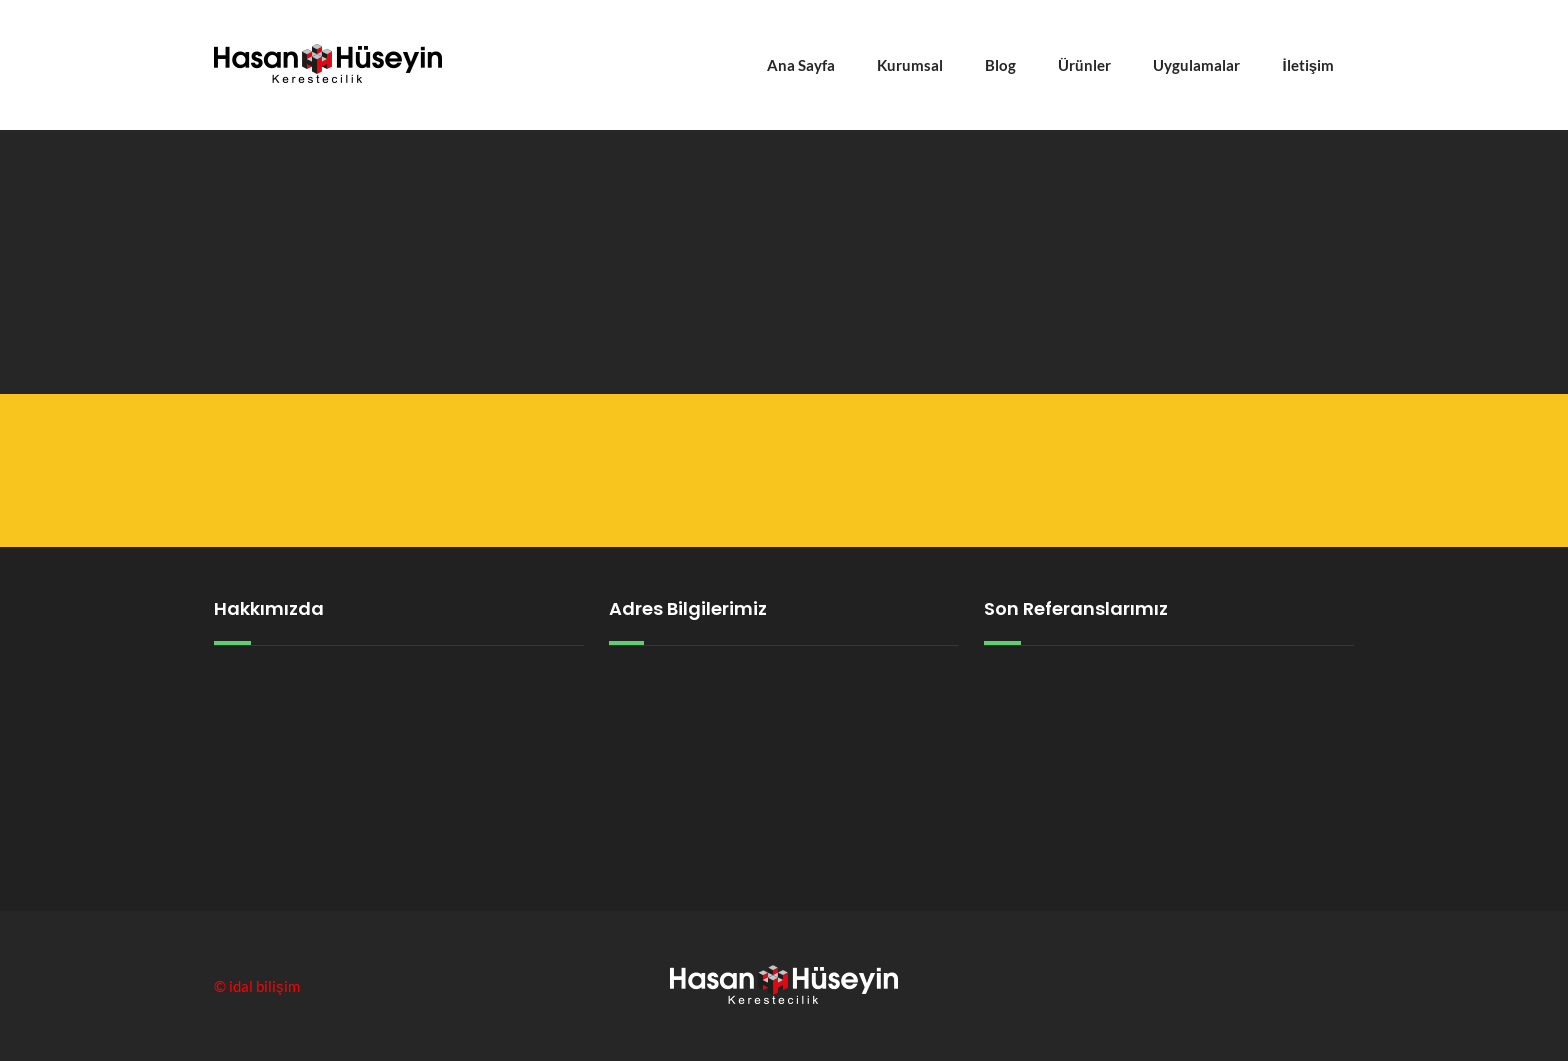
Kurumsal (910, 65)
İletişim (1308, 65)
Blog (1000, 65)
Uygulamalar (1196, 65)
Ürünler (1084, 65)
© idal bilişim (257, 986)
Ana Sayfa (801, 65)
